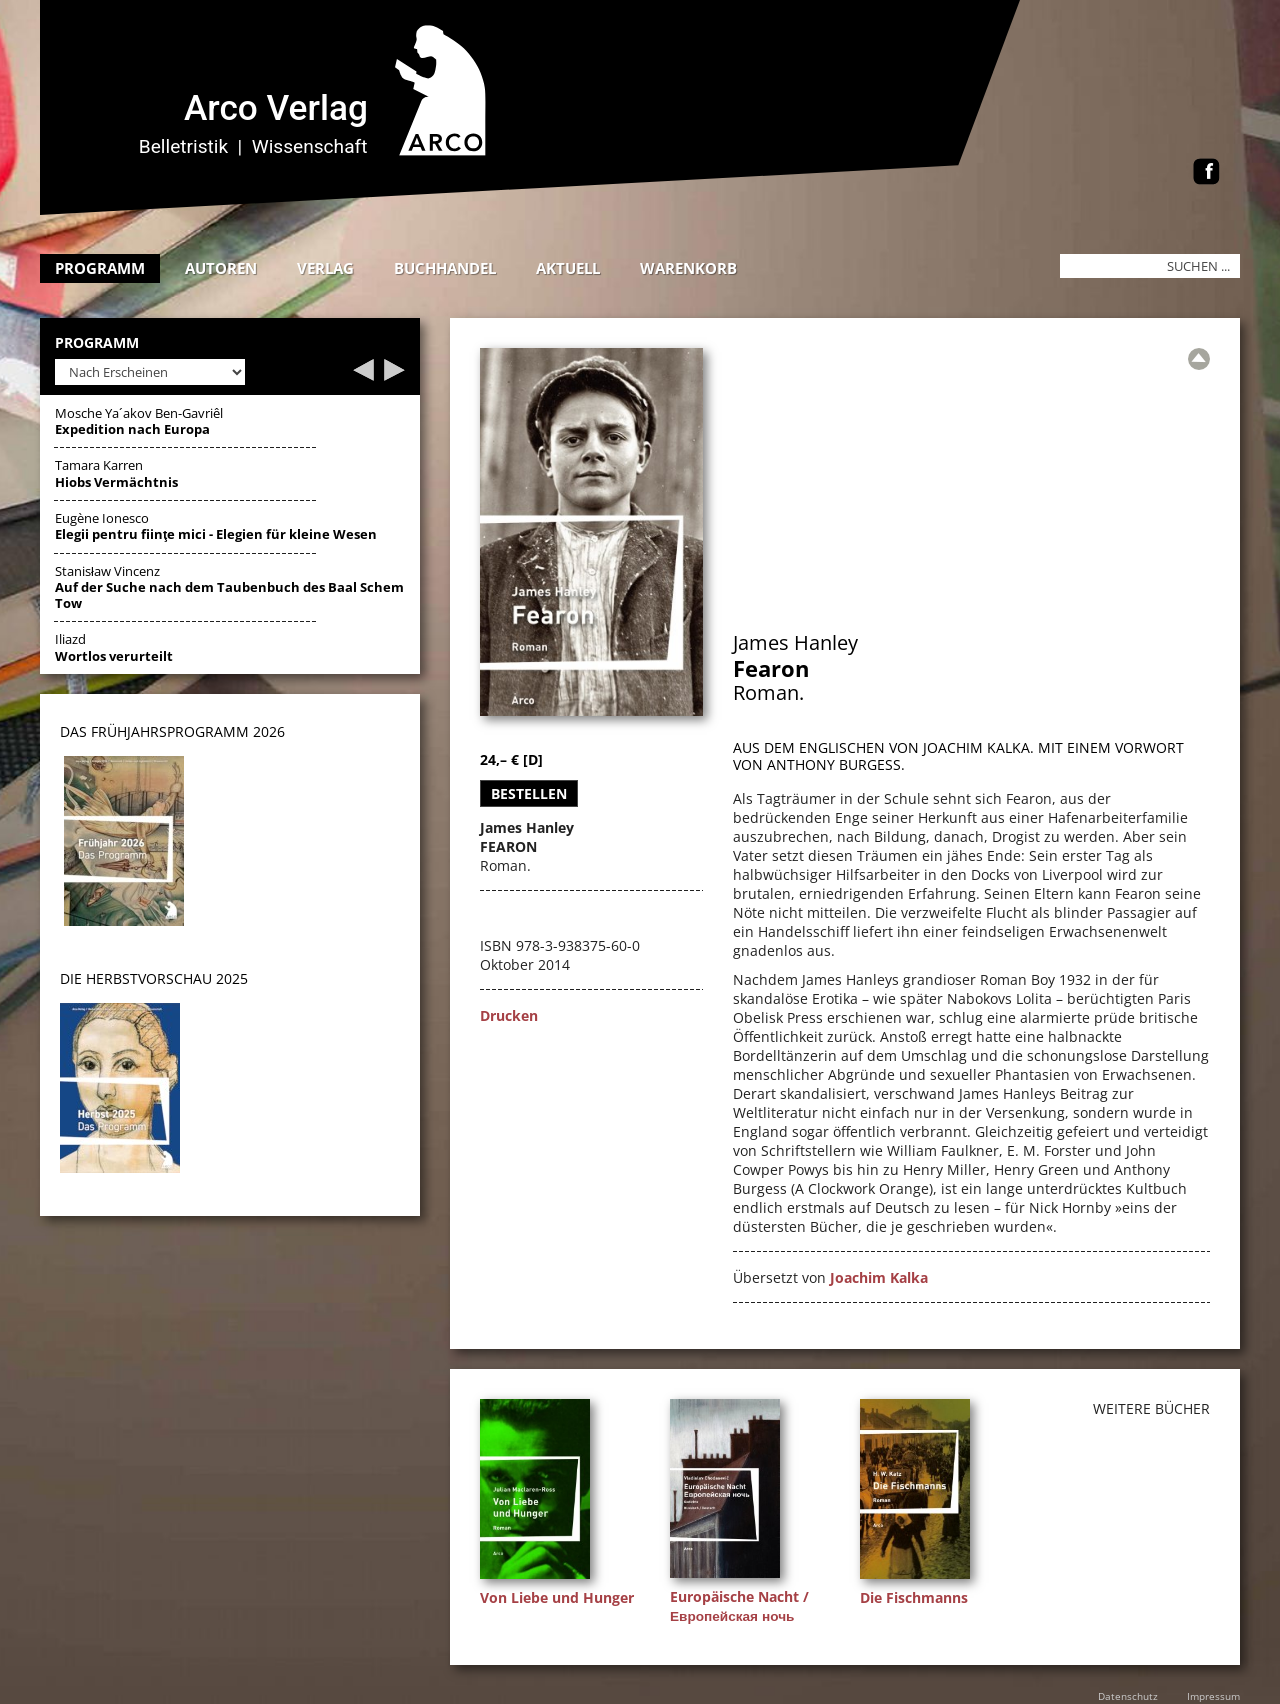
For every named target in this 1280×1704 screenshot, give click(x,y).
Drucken (509, 1015)
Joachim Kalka (879, 1277)
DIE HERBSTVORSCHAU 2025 (154, 978)
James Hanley (795, 642)
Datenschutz (1128, 1696)
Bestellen (529, 793)
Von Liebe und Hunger (557, 1597)
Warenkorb (688, 268)
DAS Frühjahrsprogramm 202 (168, 731)
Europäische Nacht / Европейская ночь (739, 1606)
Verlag (325, 268)
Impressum (1213, 1696)
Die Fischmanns (914, 1597)
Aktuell (568, 268)
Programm (100, 268)
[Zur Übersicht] (1199, 359)
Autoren (221, 268)
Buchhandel (445, 268)
